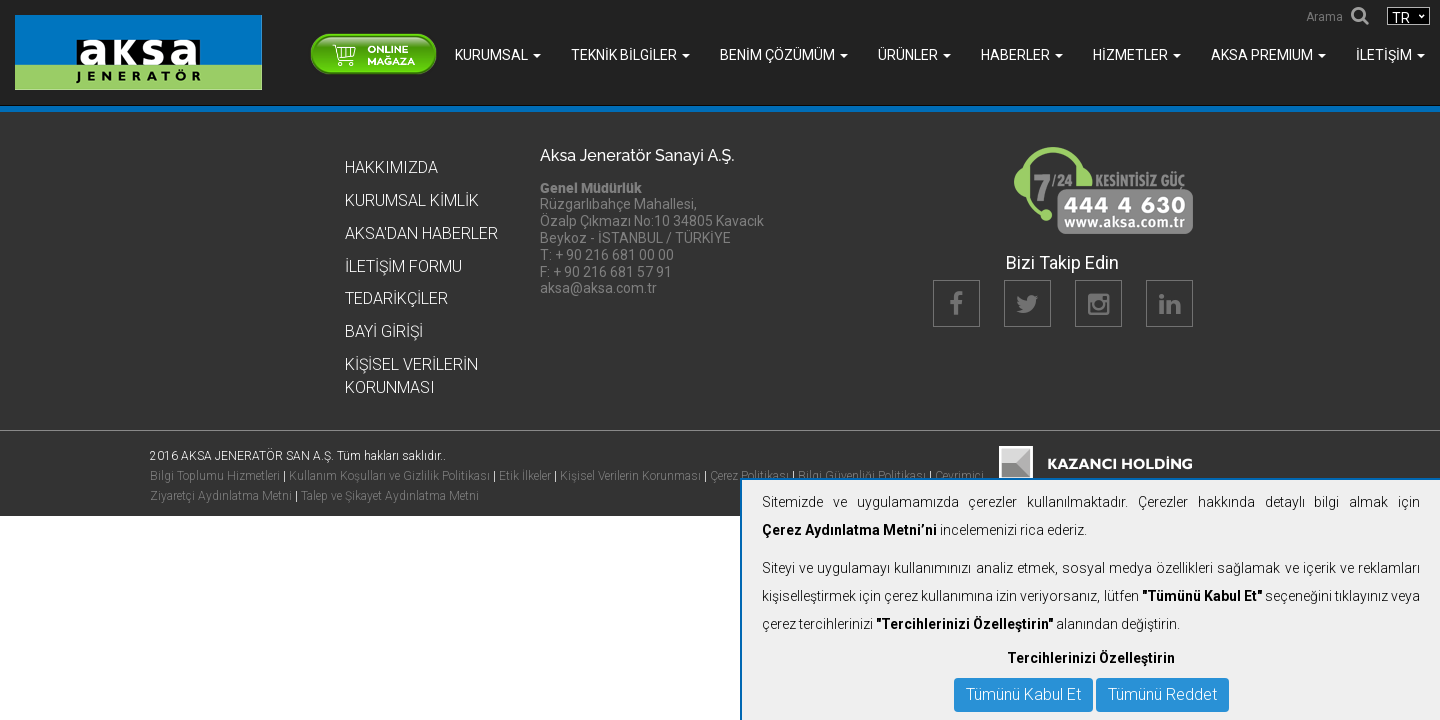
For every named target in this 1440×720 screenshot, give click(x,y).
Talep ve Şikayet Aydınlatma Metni (390, 496)
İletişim (1390, 55)
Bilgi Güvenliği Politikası (862, 476)
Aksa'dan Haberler (421, 233)
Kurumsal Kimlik (412, 200)
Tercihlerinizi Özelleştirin (1091, 658)
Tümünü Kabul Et (1023, 694)
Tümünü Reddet (1162, 694)
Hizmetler (1137, 55)
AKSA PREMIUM (1268, 55)
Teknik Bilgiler (630, 55)
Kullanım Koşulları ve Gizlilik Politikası (389, 476)
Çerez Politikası (749, 476)
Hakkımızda (391, 167)
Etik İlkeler (525, 476)
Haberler (1022, 55)
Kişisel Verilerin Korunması (630, 476)
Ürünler (914, 55)
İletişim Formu (403, 266)
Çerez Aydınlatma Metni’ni (849, 530)
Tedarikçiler (396, 298)
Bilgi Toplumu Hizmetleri (215, 476)
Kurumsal (498, 55)
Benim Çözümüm (784, 55)
